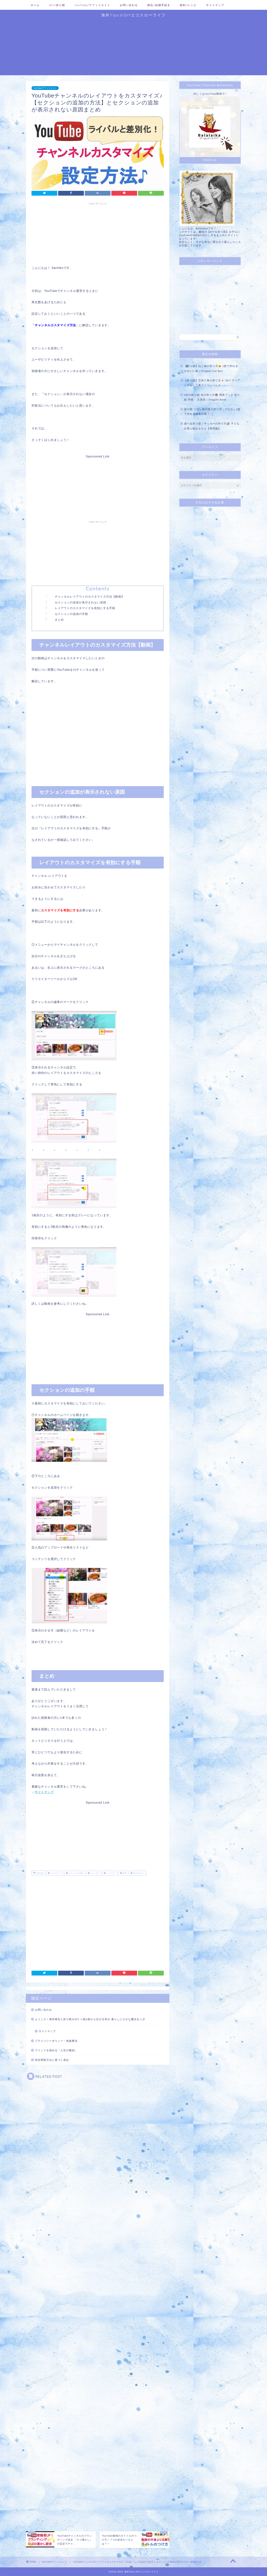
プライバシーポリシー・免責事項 (56, 2041)
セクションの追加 (75, 1873)
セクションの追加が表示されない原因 (79, 602)
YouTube (39, 1873)
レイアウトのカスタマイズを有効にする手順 (83, 608)
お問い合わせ (129, 5)
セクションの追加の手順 (70, 614)
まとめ (58, 619)
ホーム (35, 5)
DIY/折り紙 (57, 5)
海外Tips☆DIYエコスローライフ (133, 15)
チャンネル (95, 1873)
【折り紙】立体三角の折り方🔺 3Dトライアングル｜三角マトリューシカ (212, 383)
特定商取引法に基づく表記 (52, 2060)
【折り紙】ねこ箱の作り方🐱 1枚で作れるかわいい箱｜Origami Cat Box (211, 368)
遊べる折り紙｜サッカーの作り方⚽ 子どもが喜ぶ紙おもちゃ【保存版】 (211, 426)
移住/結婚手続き (158, 5)
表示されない (138, 1873)
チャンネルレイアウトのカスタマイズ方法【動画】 (88, 596)
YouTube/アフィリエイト (92, 5)
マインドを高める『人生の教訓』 (56, 2050)
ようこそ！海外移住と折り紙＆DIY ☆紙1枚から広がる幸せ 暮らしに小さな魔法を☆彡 (90, 2019)
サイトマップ (215, 5)
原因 (124, 1873)
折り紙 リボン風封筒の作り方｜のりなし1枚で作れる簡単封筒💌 (212, 412)
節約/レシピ (188, 5)
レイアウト (111, 1873)
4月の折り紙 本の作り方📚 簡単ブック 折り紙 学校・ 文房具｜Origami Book (212, 397)
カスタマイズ (56, 1873)
